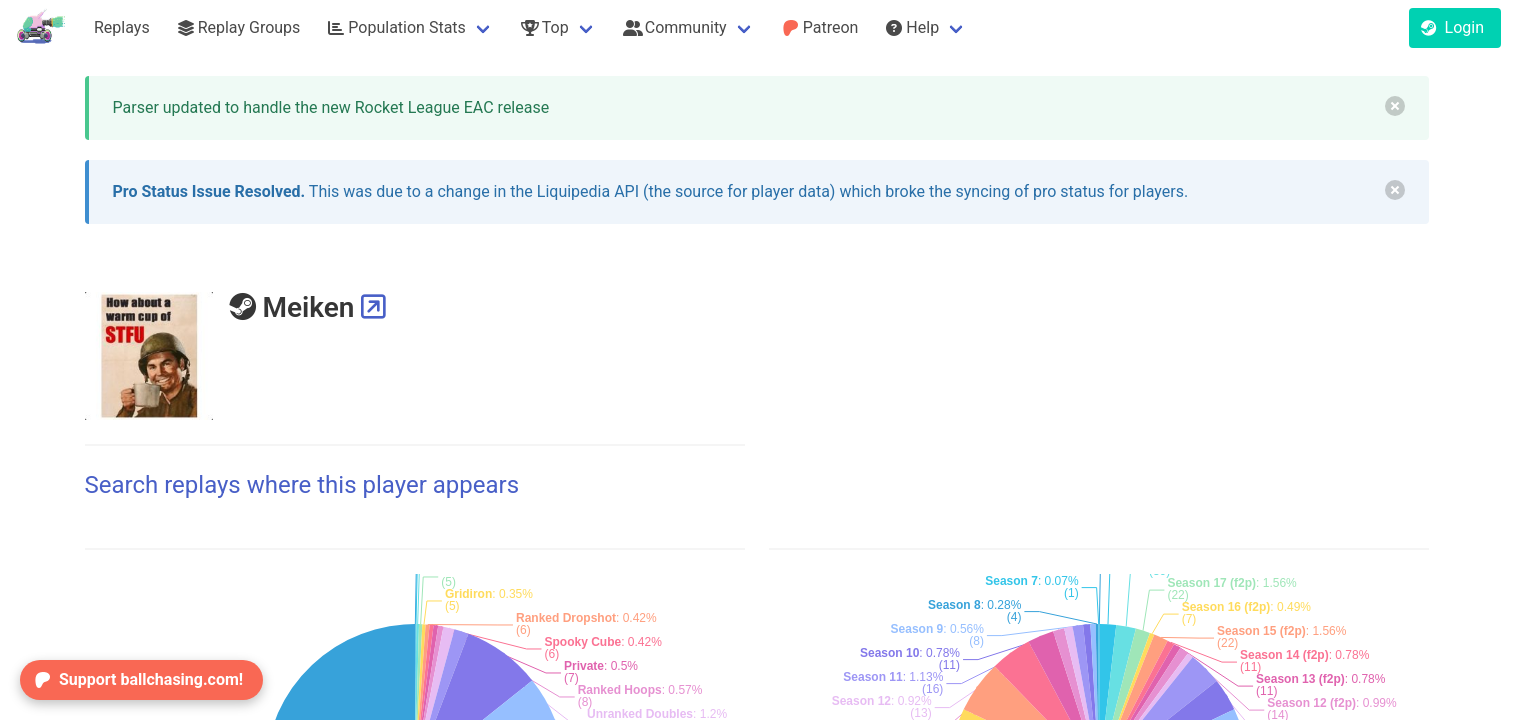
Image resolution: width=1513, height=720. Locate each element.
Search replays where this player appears (302, 485)
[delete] (1395, 106)
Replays (122, 27)
